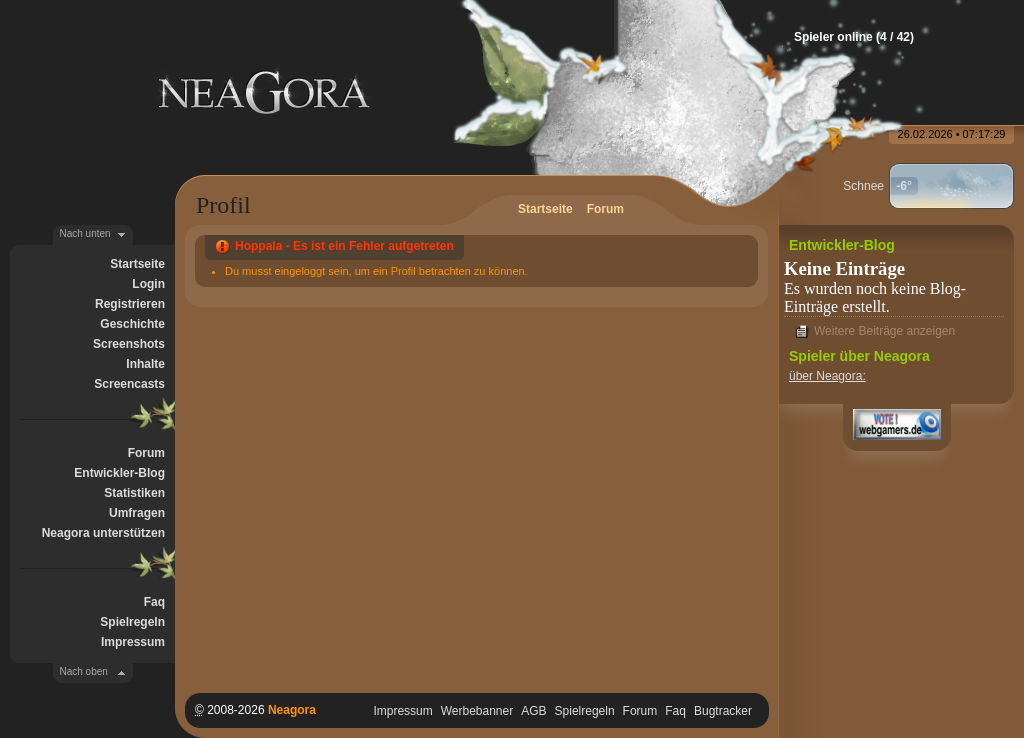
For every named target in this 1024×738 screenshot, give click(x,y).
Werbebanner (477, 711)
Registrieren (130, 304)
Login (148, 284)
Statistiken (134, 493)
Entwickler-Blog (119, 473)
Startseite (137, 264)
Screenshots (129, 344)
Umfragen (137, 513)
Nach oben (84, 671)
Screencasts (129, 384)
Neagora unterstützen (103, 533)
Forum (146, 453)
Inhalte (145, 364)
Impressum (133, 642)
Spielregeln (132, 622)
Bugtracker (723, 711)
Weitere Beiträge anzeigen (884, 331)
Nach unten (85, 233)
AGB (533, 711)
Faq (154, 602)
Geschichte (132, 324)
